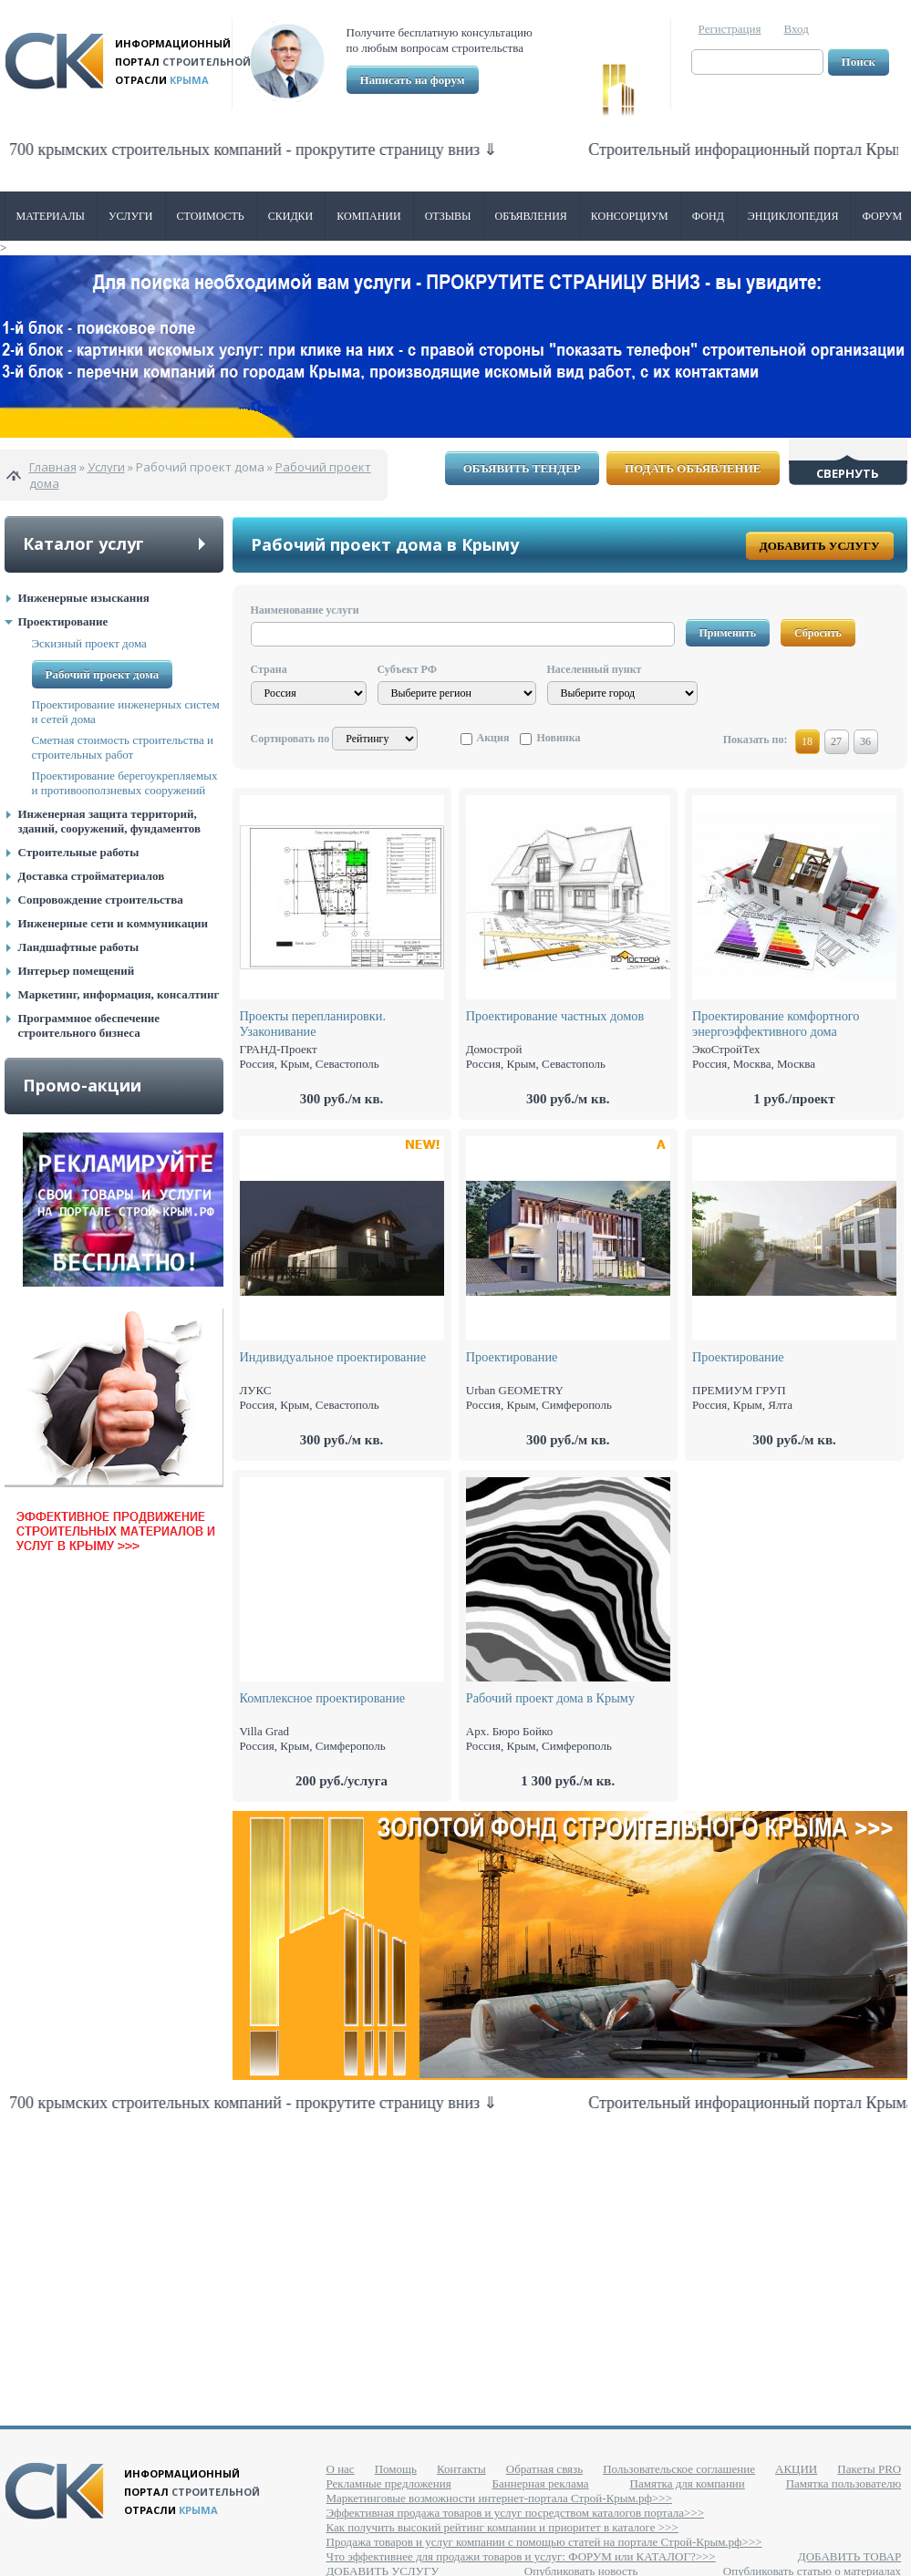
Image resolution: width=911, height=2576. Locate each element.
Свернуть (847, 473)
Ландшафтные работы (79, 947)
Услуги (130, 216)
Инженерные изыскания (84, 598)
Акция (493, 737)
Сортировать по (290, 738)
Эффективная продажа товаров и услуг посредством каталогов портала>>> (515, 2512)
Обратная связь (544, 2469)
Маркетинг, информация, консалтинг (119, 994)
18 (807, 741)
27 (836, 741)
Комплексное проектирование (323, 1698)
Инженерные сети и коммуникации (113, 923)
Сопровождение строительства (100, 899)
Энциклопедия (793, 216)
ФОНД (708, 216)
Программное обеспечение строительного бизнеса (89, 1025)
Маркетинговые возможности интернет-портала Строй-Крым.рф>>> (499, 2498)
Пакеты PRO (869, 2469)
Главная (53, 467)
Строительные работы (79, 852)
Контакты (461, 2469)
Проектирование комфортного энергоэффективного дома (775, 1024)
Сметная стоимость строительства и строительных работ (123, 747)
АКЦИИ (796, 2469)
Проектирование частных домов (555, 1016)
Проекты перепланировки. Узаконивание (313, 1024)
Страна (269, 669)
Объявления (531, 216)
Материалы (51, 216)
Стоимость (210, 216)
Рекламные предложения (388, 2483)
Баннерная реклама (540, 2483)
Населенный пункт (594, 669)
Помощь (396, 2469)
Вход (796, 29)
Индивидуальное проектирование (333, 1357)
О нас (340, 2469)
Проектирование (63, 621)
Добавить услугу (820, 546)
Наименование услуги (305, 610)
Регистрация (730, 29)
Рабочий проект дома (103, 674)
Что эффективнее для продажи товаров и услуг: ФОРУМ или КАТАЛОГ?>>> (521, 2556)
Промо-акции (82, 1085)
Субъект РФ (407, 669)
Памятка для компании (687, 2483)
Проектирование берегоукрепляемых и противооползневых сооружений (125, 783)
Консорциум (629, 216)
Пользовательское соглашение (679, 2469)
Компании (368, 216)
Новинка (558, 737)
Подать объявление (693, 468)
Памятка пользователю (844, 2483)
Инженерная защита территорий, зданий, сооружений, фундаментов (109, 821)
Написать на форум (412, 80)
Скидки (291, 216)
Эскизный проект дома (89, 643)
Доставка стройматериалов (91, 876)
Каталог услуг (83, 543)
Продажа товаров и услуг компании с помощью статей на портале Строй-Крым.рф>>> (544, 2542)
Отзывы (448, 216)
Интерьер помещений (76, 971)
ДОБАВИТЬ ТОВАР (849, 2556)
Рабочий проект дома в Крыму (550, 1698)
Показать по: (755, 739)
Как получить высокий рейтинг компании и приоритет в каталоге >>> (502, 2527)
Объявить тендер (522, 468)
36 (865, 741)
